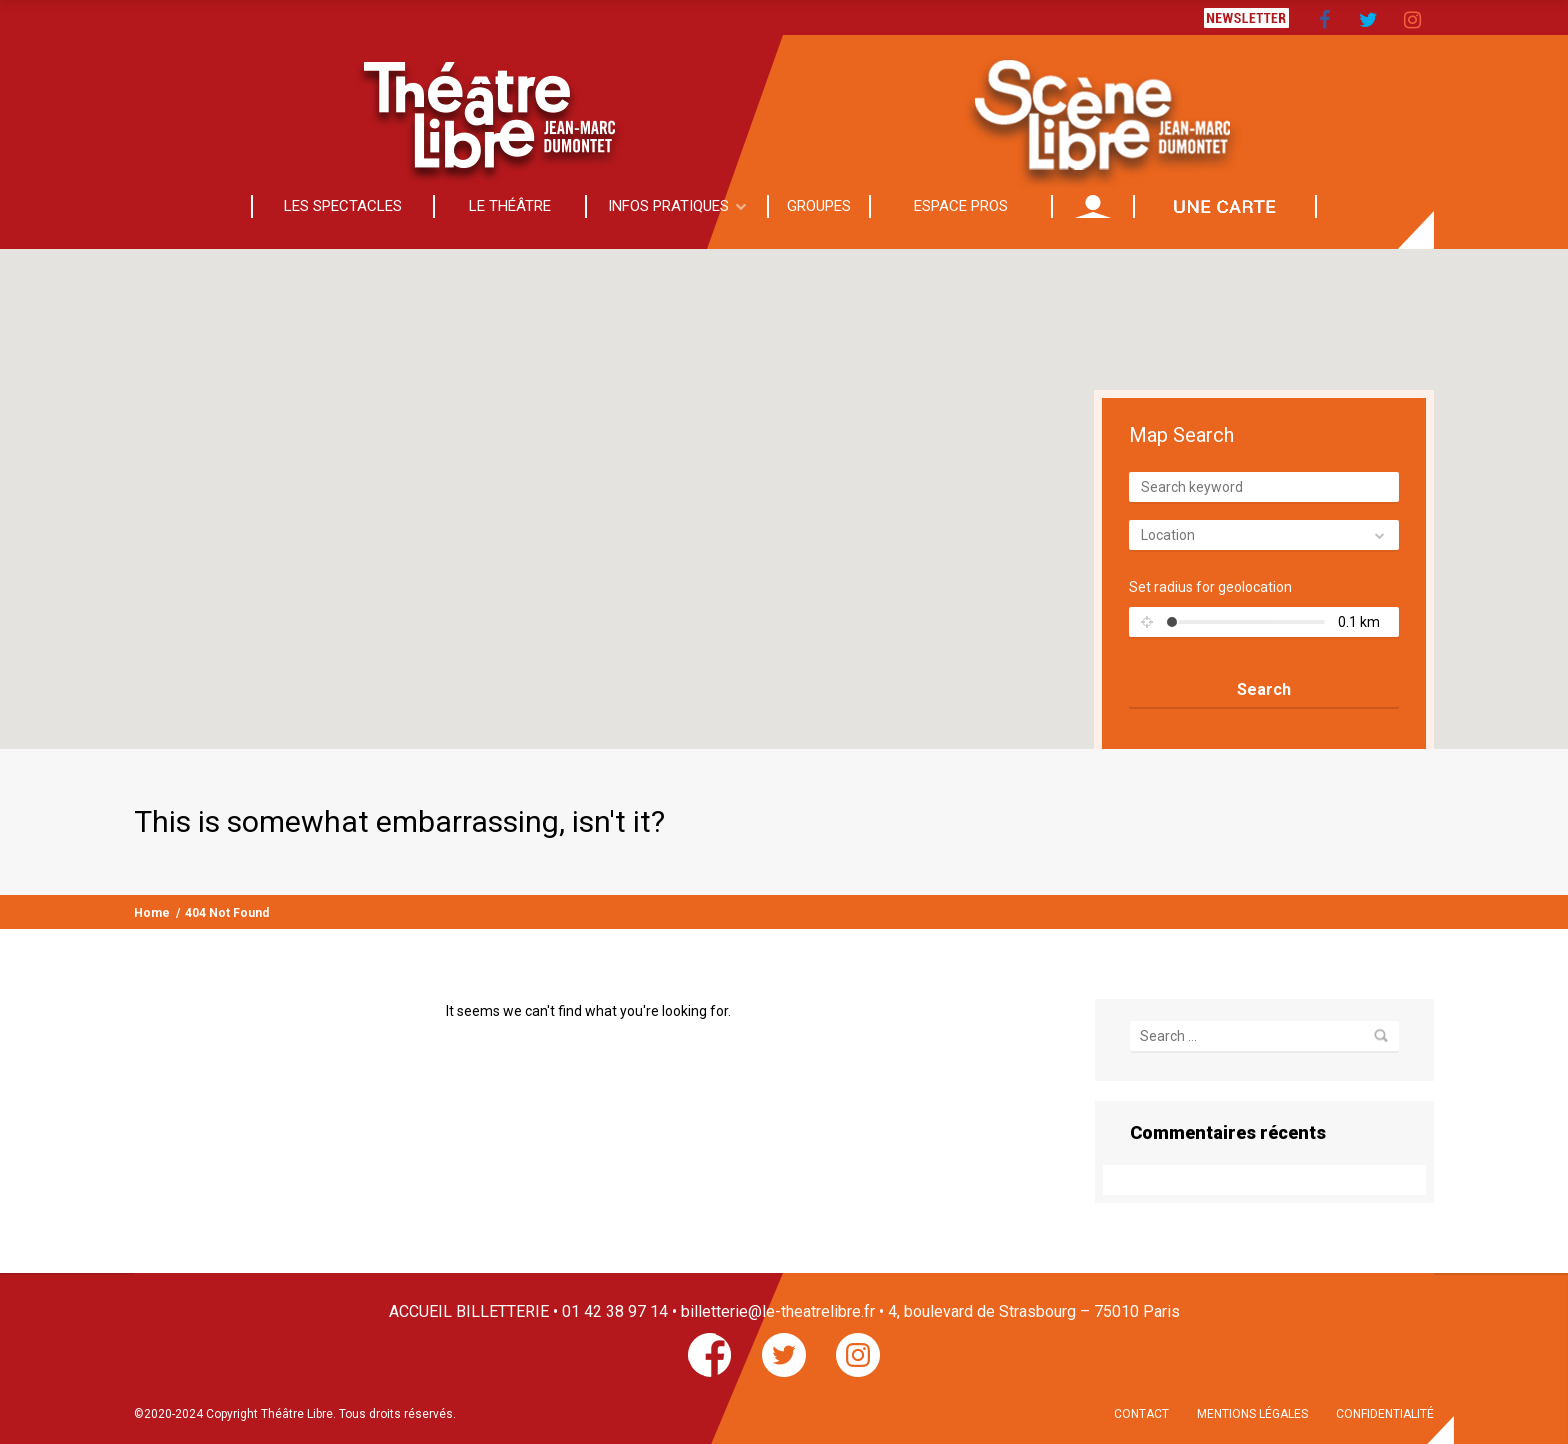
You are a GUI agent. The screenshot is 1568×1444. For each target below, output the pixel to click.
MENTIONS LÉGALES (1252, 1414)
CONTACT (1141, 1414)
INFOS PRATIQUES (668, 206)
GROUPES (819, 206)
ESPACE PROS (961, 206)
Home (152, 913)
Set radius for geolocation (1210, 587)
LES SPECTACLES (343, 206)
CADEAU (1225, 206)
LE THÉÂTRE (510, 206)
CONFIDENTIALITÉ (1385, 1414)
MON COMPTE (1093, 206)
